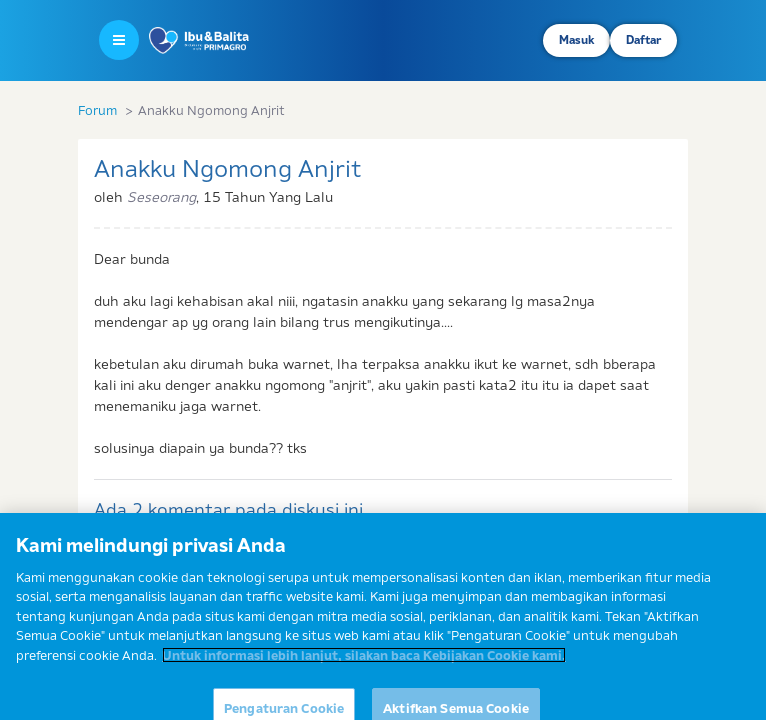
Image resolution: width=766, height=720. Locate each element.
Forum (97, 110)
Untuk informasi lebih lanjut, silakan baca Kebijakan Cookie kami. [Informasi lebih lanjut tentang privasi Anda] (364, 662)
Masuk (576, 40)
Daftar (643, 40)
